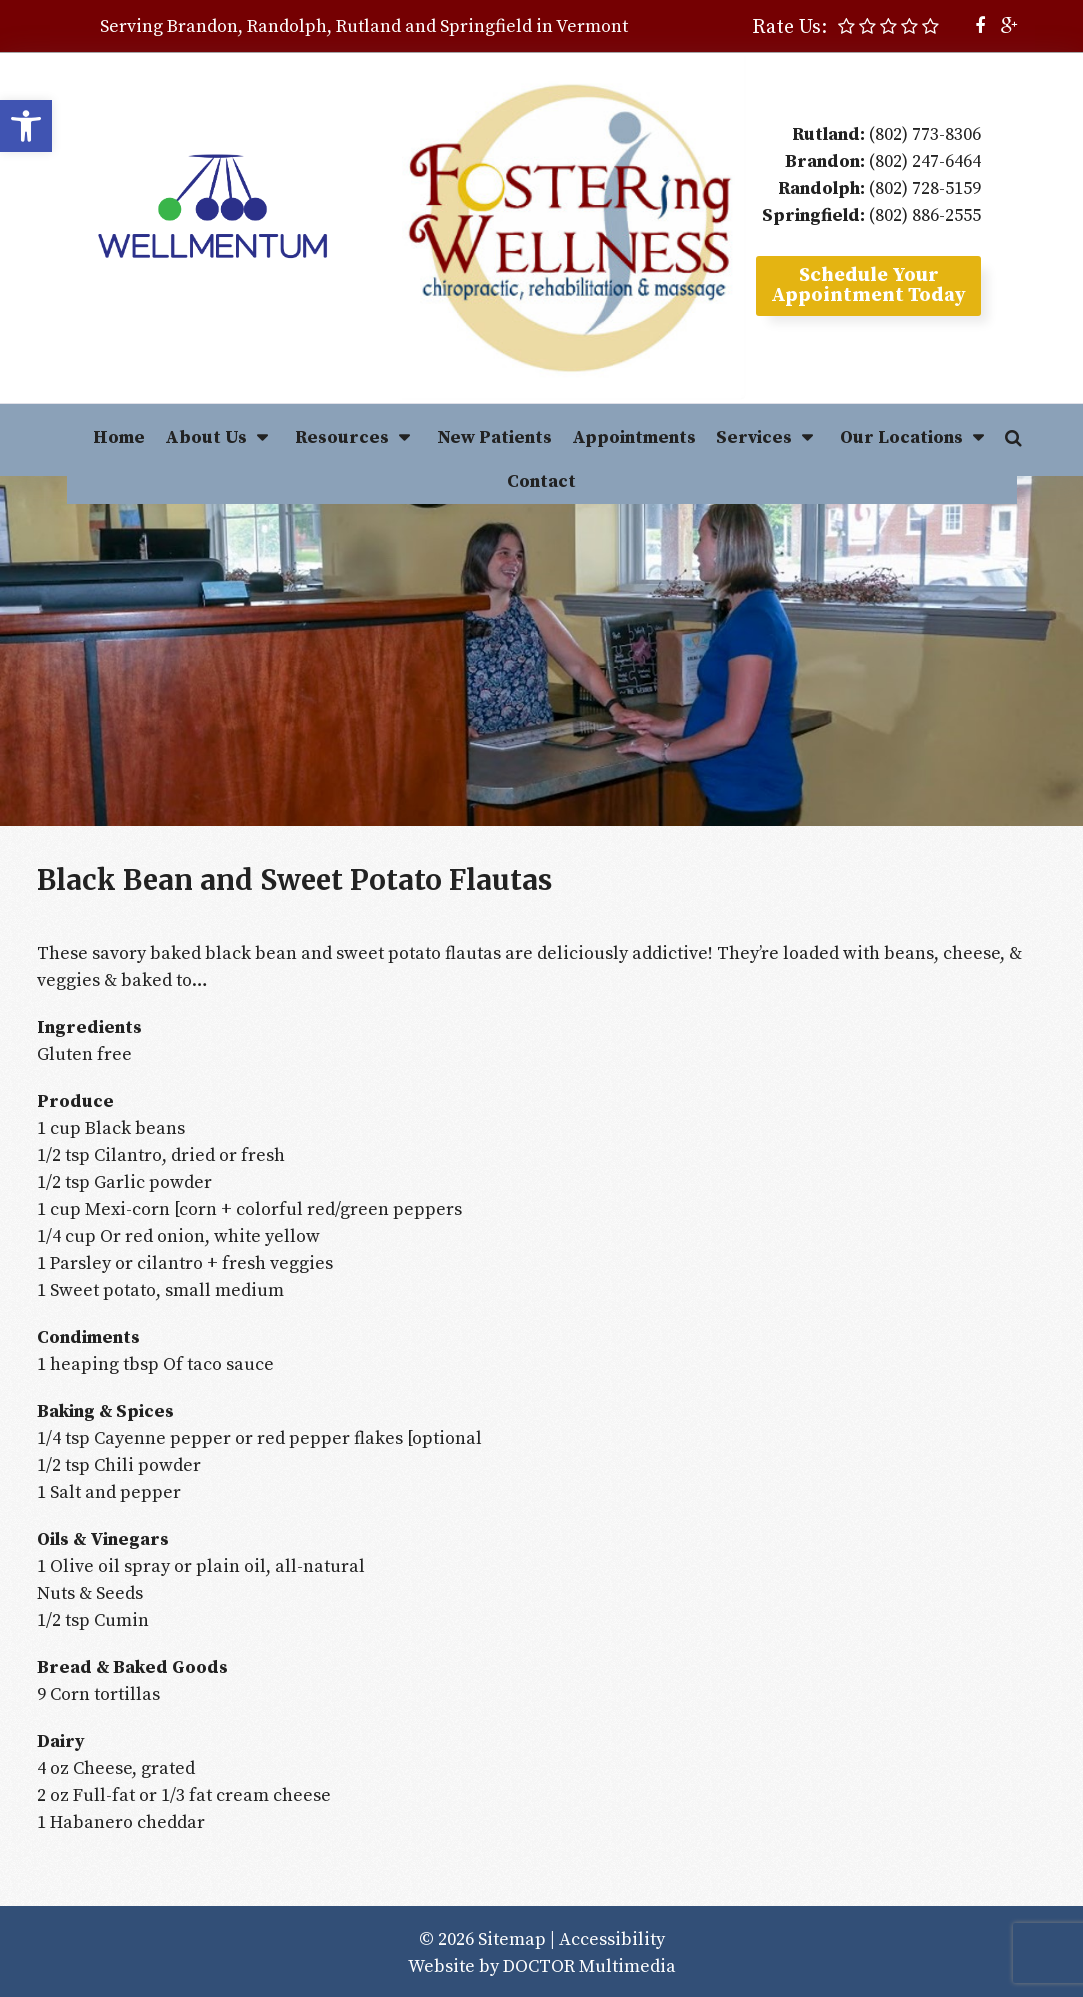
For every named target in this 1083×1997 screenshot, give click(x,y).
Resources (342, 437)
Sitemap (512, 1939)
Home (119, 437)
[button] (26, 126)
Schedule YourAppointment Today (868, 285)
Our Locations (901, 437)
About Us (206, 437)
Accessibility (612, 1939)
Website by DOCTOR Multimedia (542, 1966)
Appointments (634, 437)
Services (754, 437)
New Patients (494, 437)
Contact (541, 481)
